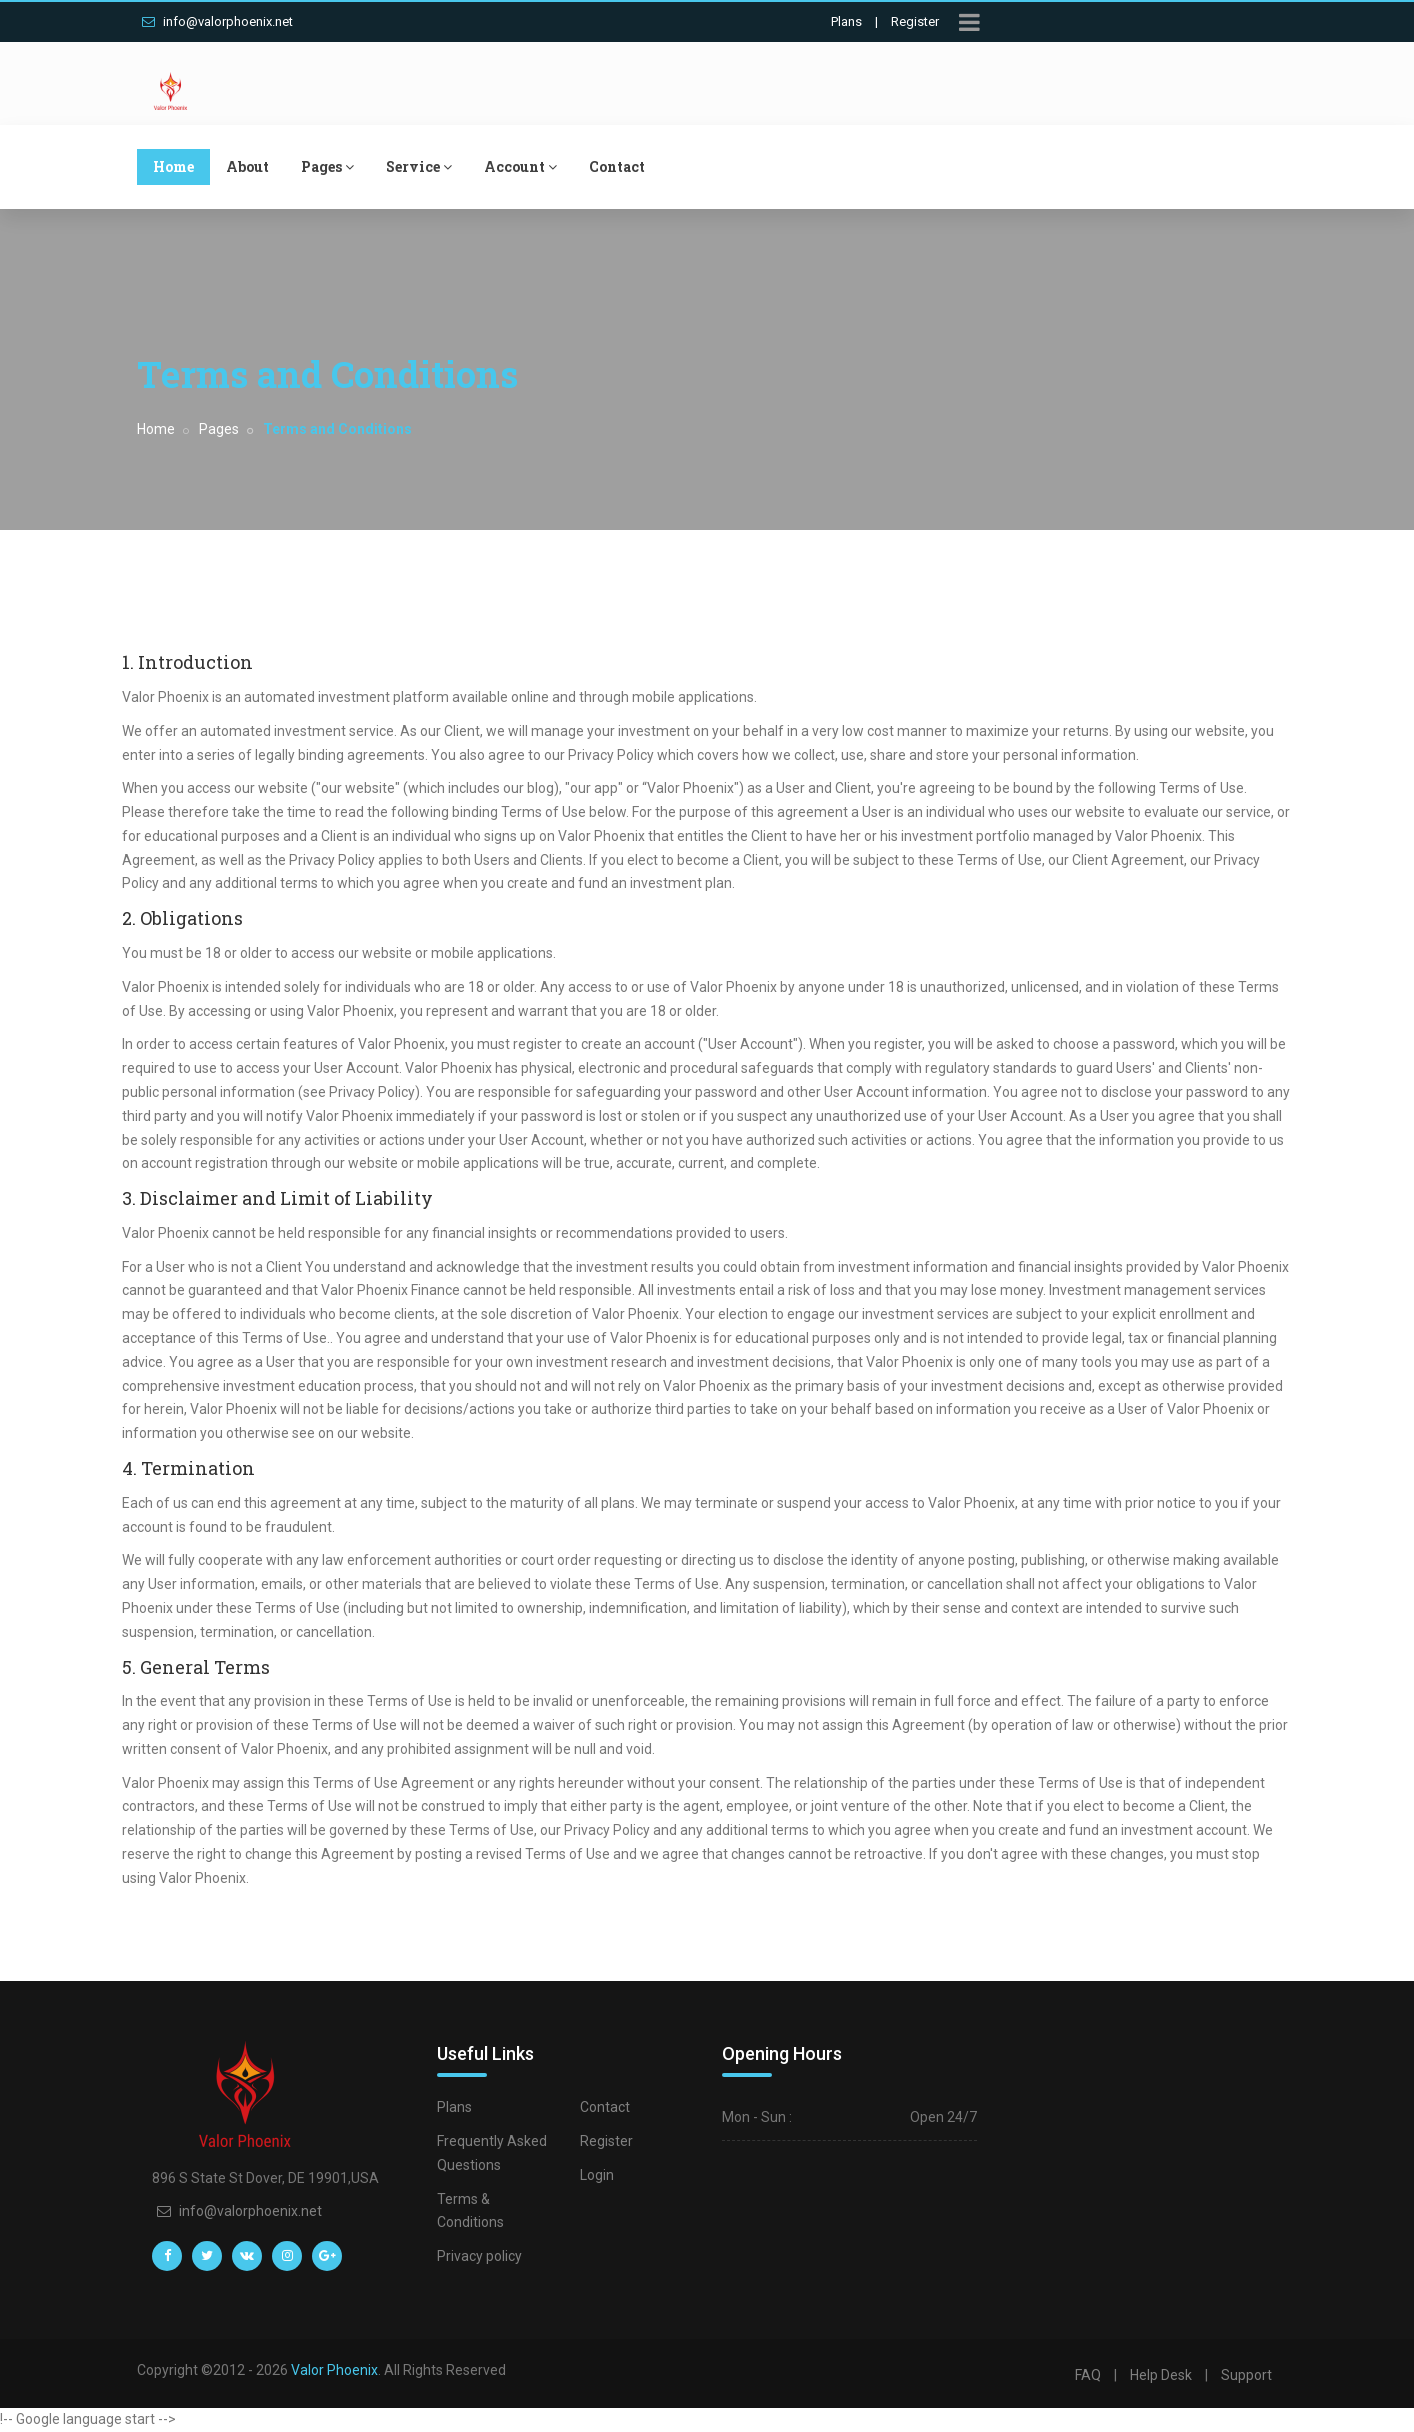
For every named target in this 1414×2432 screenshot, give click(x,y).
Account (520, 166)
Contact (617, 166)
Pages (327, 166)
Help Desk (1161, 2375)
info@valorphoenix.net (217, 21)
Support (1246, 2375)
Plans (846, 21)
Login (597, 2175)
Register (915, 21)
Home (173, 166)
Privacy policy (479, 2256)
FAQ (1088, 2375)
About (247, 166)
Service (419, 166)
